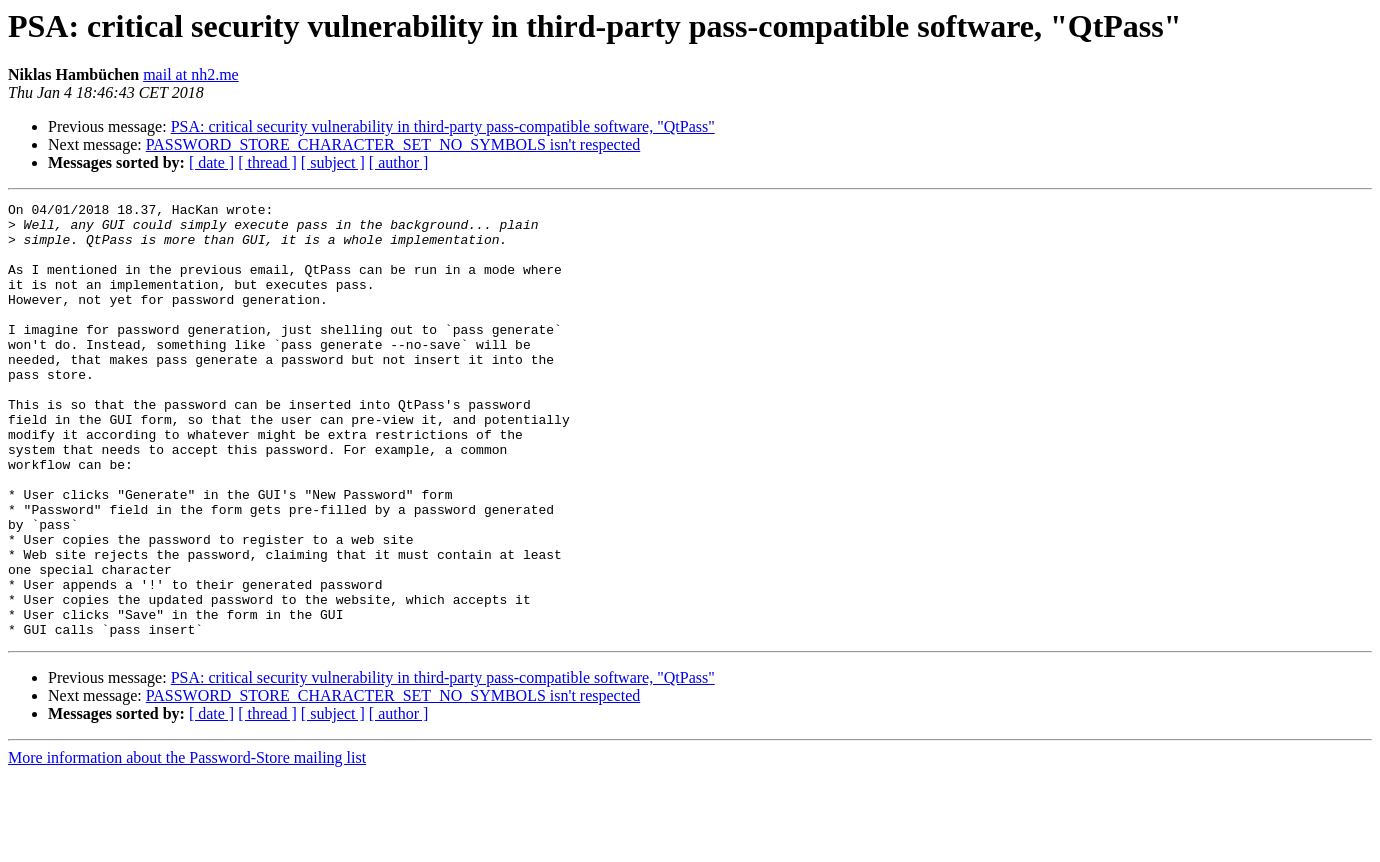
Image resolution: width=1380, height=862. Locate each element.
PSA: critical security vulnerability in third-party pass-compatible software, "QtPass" (443, 126)
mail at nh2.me (191, 74)
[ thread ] (267, 162)
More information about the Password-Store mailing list (187, 844)
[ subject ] (333, 162)
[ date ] (211, 162)
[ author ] (399, 162)
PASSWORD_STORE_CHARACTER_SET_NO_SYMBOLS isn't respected (393, 144)
